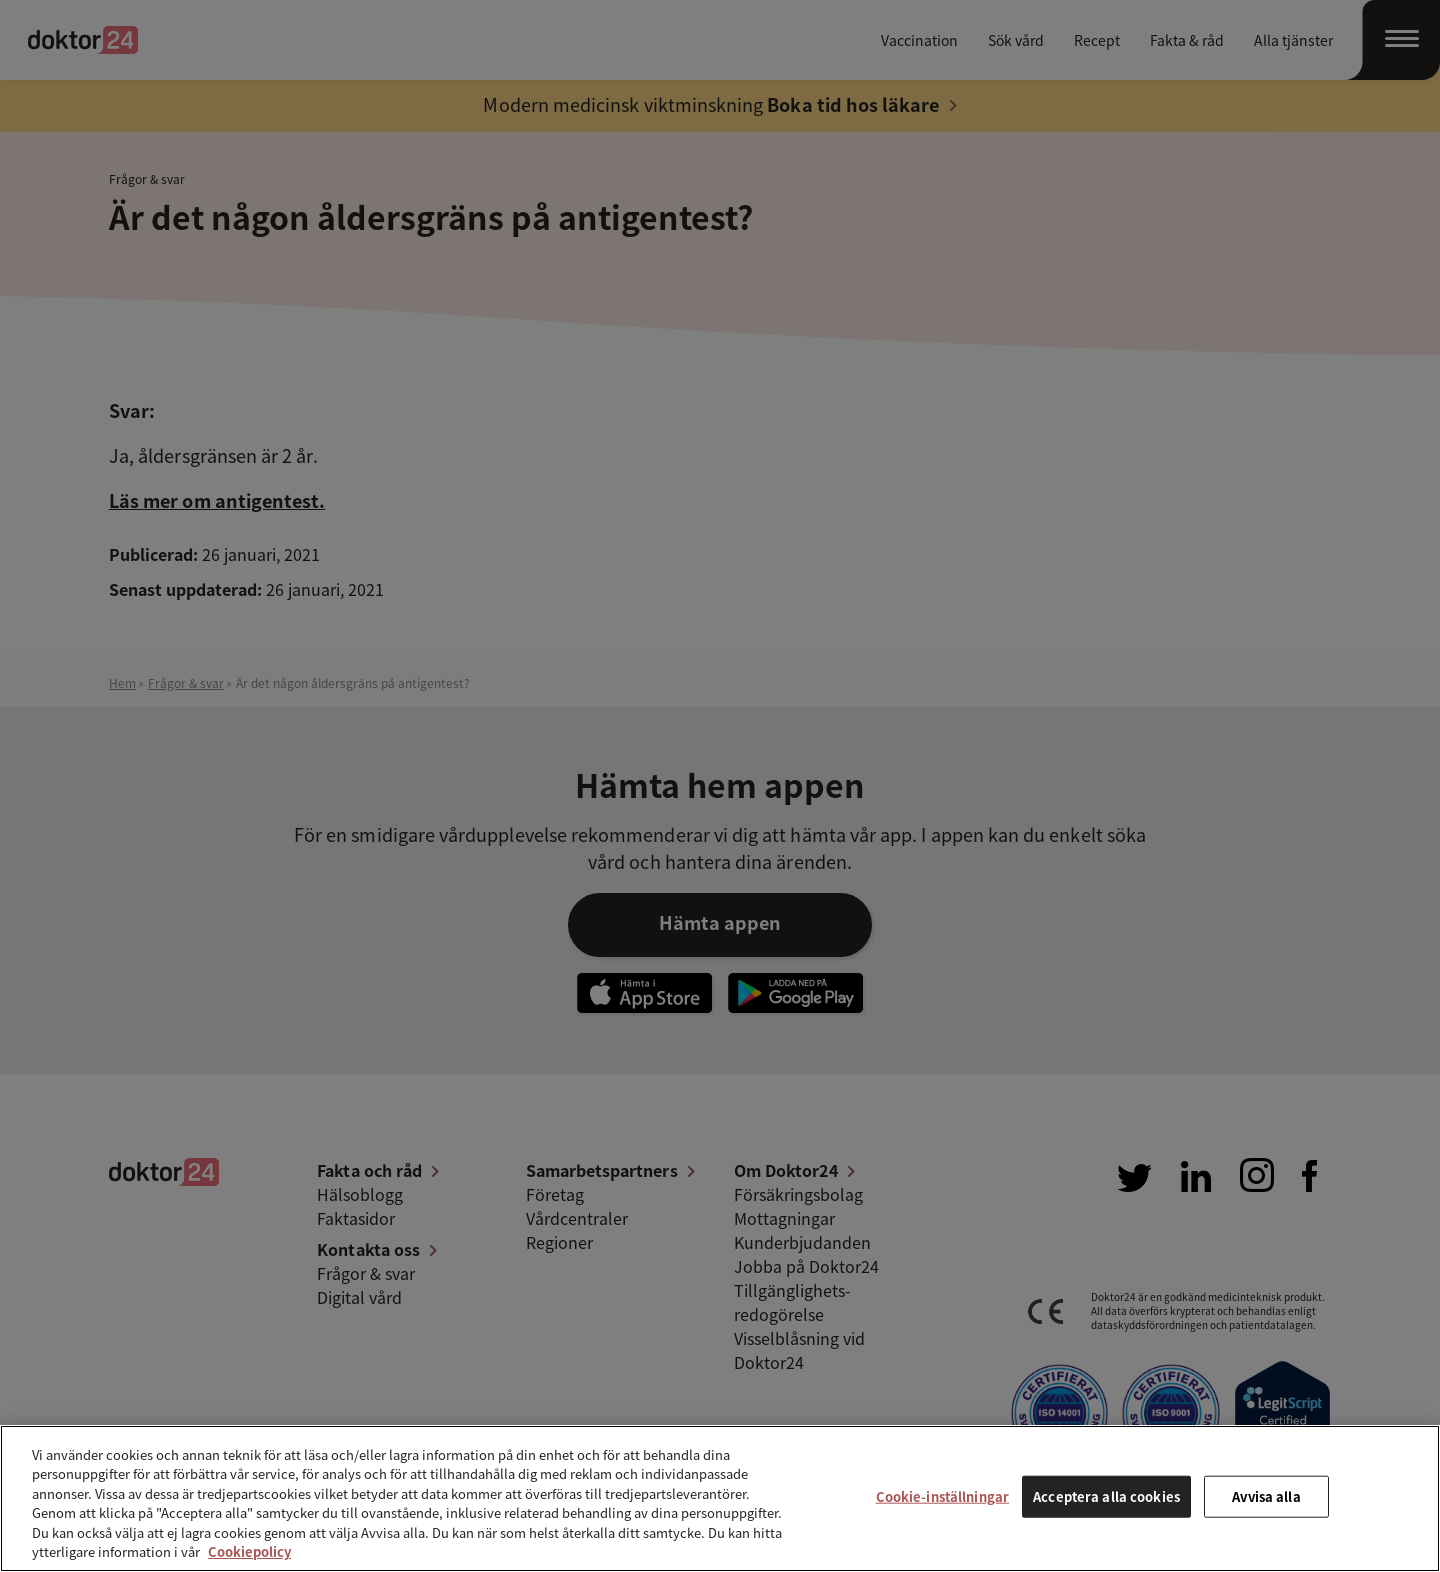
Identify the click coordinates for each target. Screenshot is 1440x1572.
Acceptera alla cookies (1106, 1496)
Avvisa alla (1266, 1496)
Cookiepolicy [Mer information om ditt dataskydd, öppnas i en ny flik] (249, 1551)
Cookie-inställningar (943, 1496)
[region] (720, 1498)
